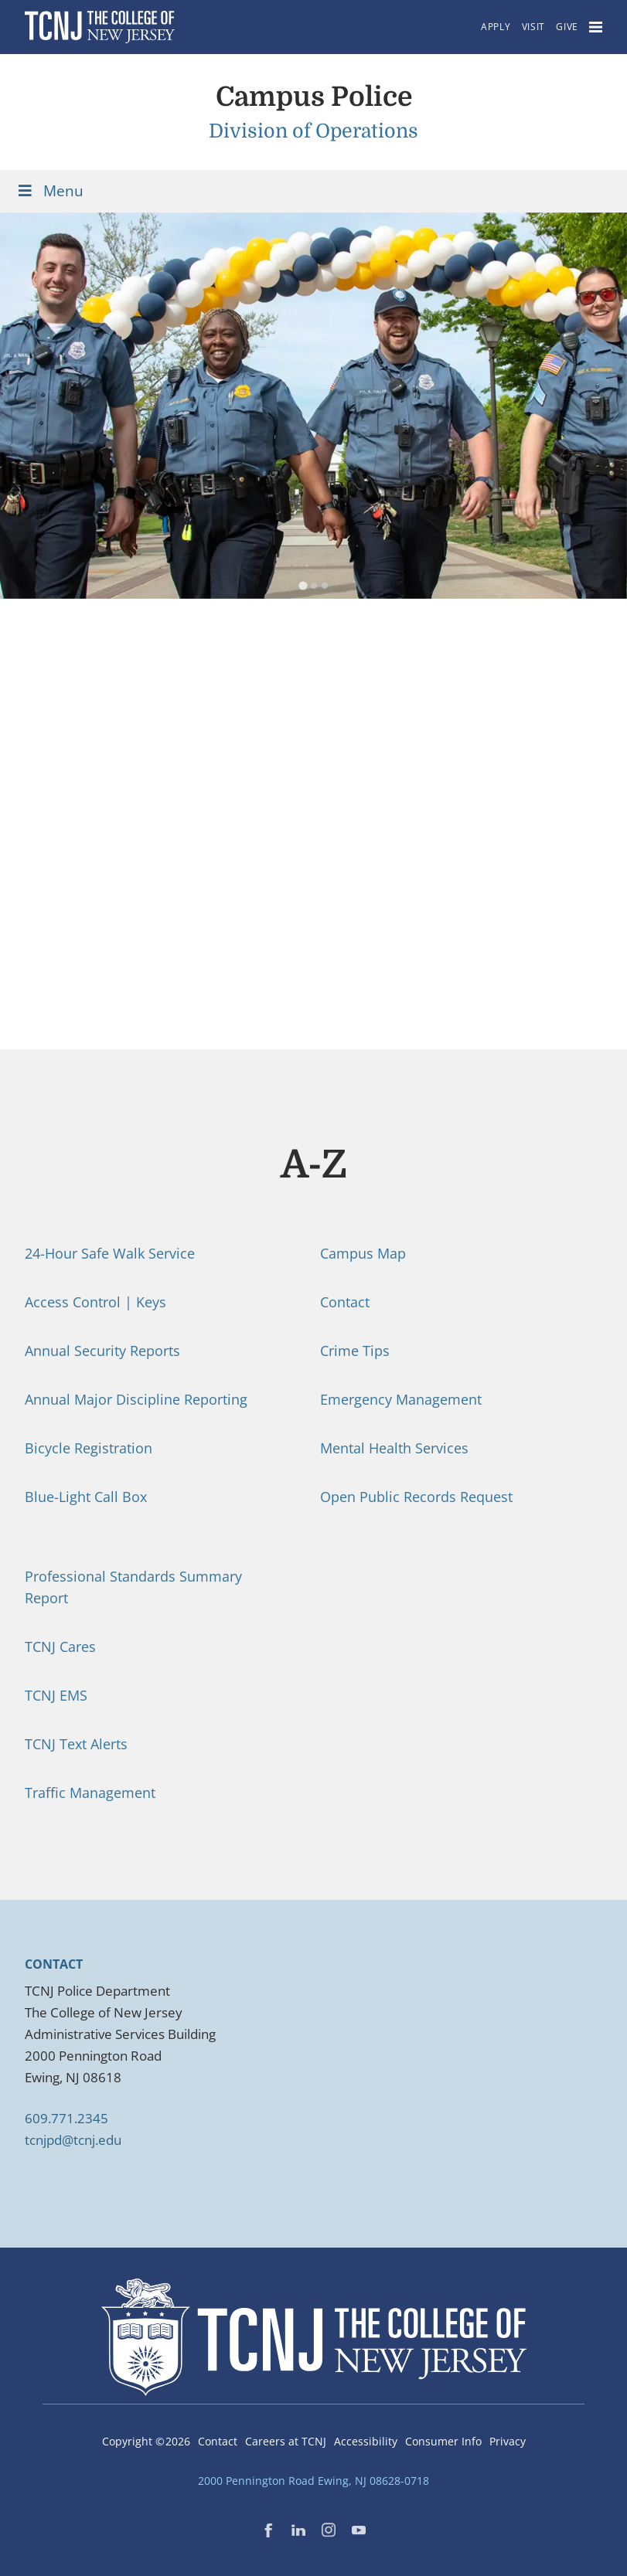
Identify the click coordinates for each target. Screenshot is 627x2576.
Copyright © (146, 2441)
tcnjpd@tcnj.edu (73, 2140)
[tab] (302, 586)
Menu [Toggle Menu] (49, 191)
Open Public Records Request (416, 1496)
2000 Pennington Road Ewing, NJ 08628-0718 (313, 2480)
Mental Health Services (394, 1448)
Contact (345, 1302)
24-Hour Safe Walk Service (110, 1253)
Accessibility (365, 2441)
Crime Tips (355, 1350)
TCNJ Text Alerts (76, 1744)
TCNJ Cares (60, 1646)
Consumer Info (443, 2441)
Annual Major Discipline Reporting (136, 1399)
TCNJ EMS (56, 1695)
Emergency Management (401, 1399)
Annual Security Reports (102, 1350)
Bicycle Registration (88, 1448)
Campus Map (363, 1253)
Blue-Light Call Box (86, 1496)
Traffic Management (90, 1792)
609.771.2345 (66, 2118)
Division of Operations (313, 131)
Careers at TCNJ (285, 2441)
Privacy (507, 2441)
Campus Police (314, 96)
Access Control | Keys (95, 1302)
